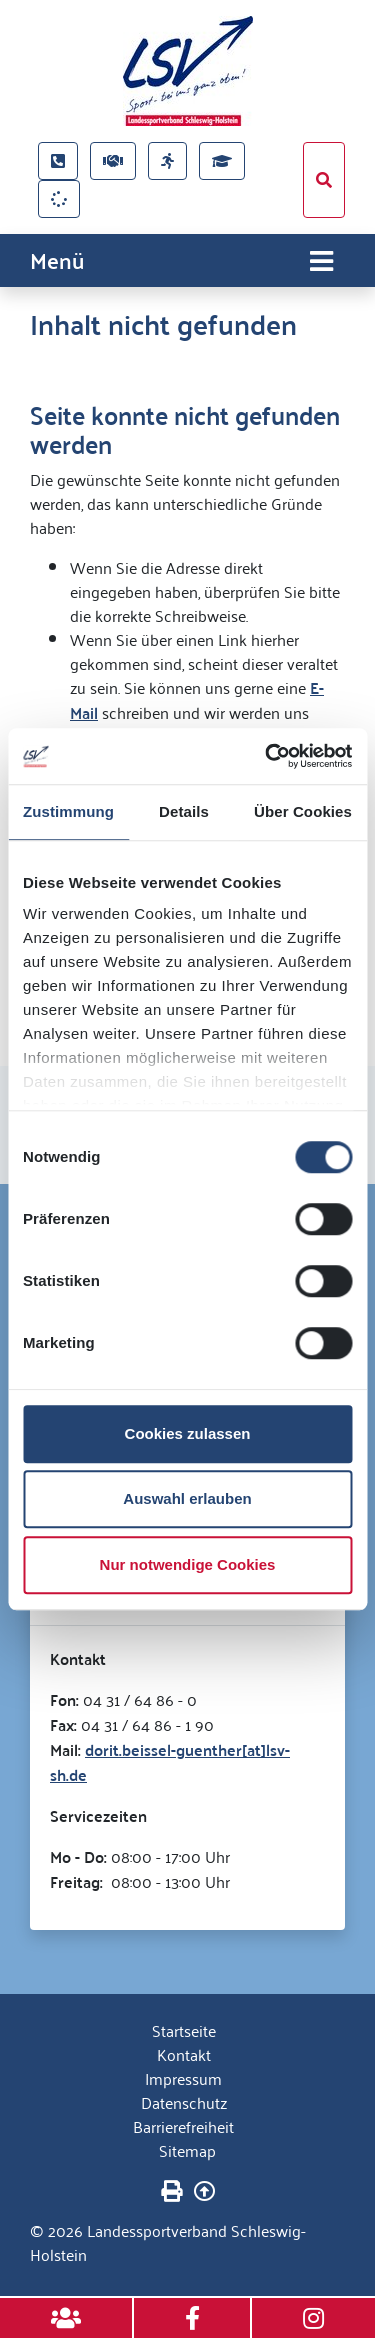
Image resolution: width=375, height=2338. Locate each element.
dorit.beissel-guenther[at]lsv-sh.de (170, 1762)
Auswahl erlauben (187, 1498)
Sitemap (187, 2150)
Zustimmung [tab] (68, 811)
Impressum (183, 2078)
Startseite (184, 2030)
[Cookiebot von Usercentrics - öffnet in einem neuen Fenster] (267, 756)
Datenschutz (184, 2102)
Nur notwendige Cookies (188, 1564)
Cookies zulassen (188, 1433)
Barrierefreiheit (183, 2126)
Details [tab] (184, 811)
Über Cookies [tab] (303, 811)
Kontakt (184, 2054)
